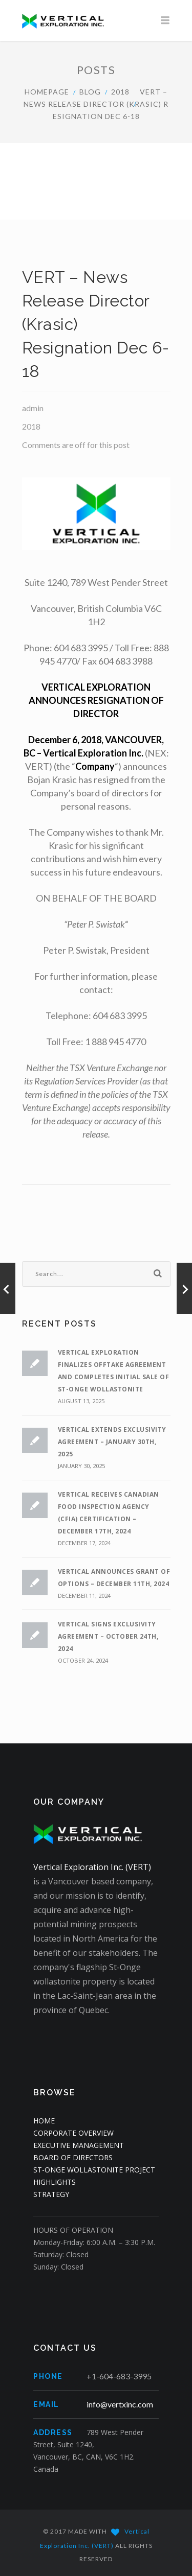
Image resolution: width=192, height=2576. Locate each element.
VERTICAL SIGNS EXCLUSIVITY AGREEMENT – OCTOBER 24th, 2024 (108, 1636)
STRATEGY (51, 2194)
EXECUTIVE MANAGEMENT (78, 2145)
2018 (120, 91)
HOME (44, 2120)
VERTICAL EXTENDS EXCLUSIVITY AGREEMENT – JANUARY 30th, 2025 (112, 1441)
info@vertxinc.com (120, 2404)
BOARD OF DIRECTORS (73, 2157)
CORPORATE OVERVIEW (73, 2133)
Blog (90, 91)
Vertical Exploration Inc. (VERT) (92, 1867)
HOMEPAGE (47, 91)
